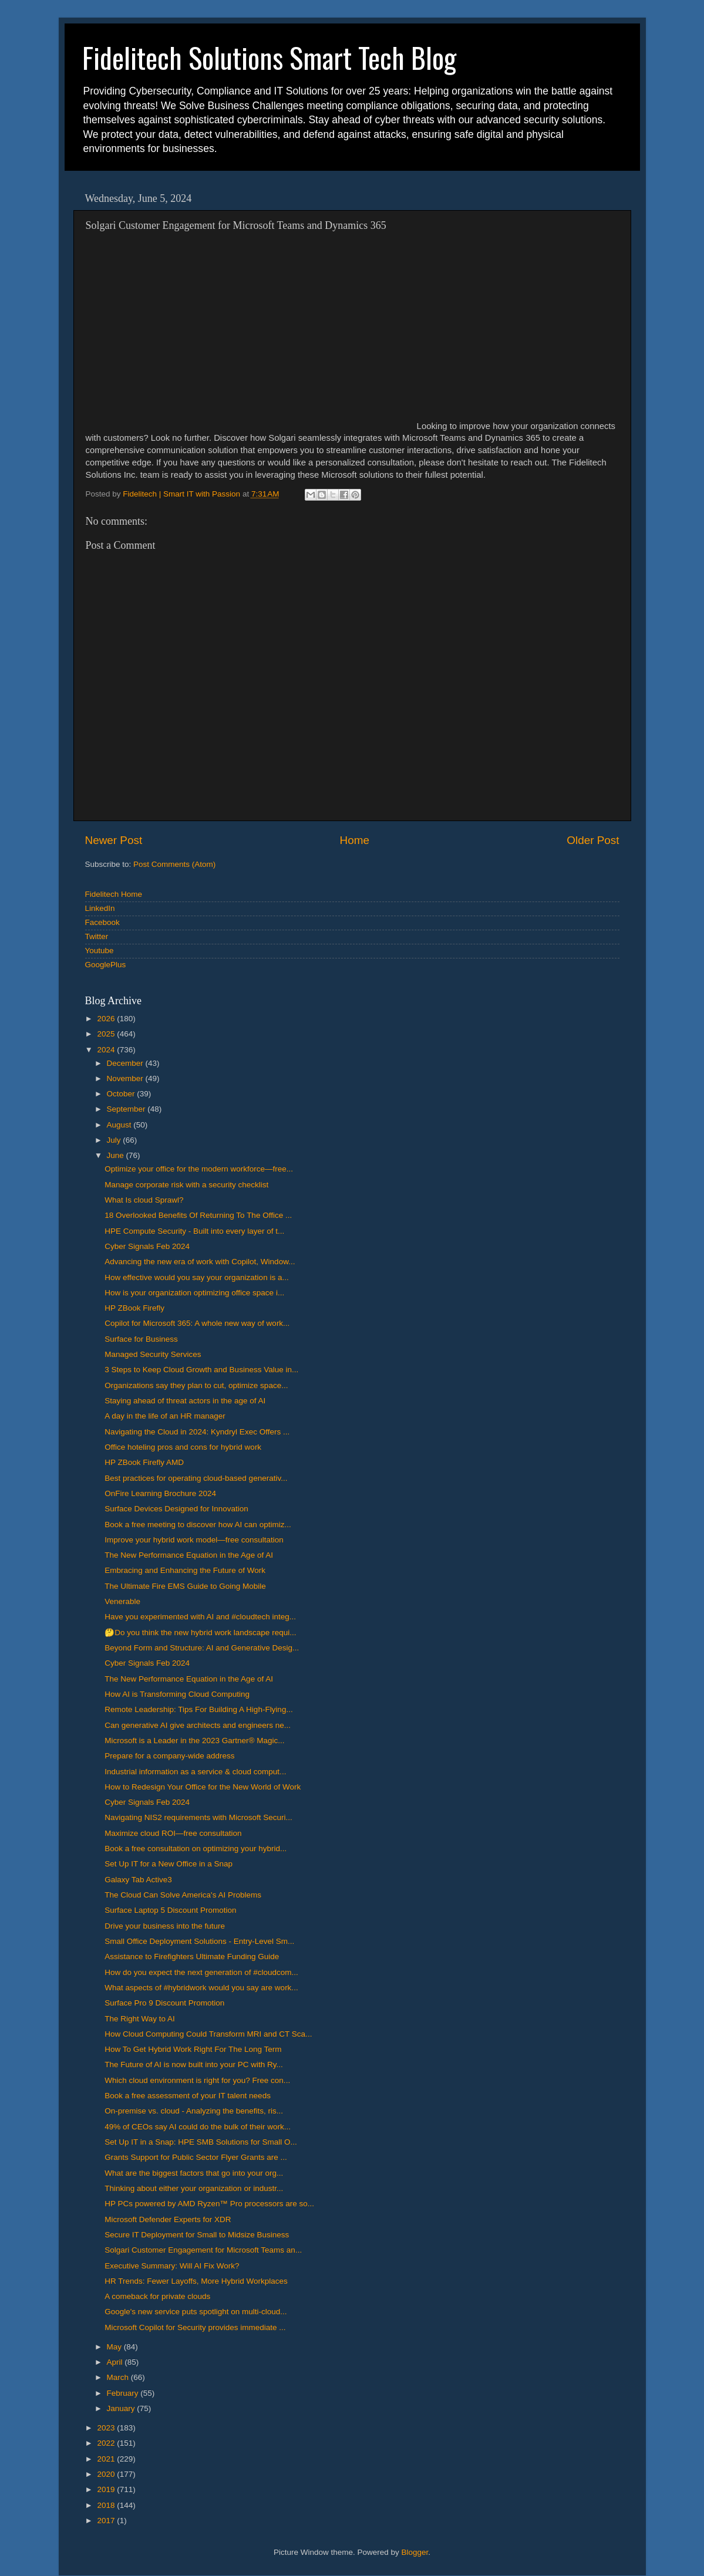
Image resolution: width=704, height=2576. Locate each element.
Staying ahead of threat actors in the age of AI (185, 1400)
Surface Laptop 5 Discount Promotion (170, 1910)
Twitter (97, 936)
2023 (107, 2427)
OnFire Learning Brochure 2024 (160, 1493)
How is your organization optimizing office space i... (194, 1292)
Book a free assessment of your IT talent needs (188, 2095)
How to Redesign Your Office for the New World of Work (203, 1786)
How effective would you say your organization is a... (196, 1277)
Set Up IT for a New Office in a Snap (169, 1863)
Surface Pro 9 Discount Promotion (164, 2002)
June (116, 1155)
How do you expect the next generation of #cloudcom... (201, 1972)
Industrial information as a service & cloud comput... (195, 1771)
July (115, 1140)
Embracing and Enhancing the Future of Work (185, 1570)
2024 (107, 1049)
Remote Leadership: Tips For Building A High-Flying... (198, 1709)
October (122, 1093)
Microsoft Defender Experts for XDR (168, 2219)
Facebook (102, 922)
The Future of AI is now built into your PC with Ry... (194, 2064)
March (119, 2377)
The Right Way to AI (140, 2018)
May (115, 2346)
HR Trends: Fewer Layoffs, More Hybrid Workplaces (196, 2281)
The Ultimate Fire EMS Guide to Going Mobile (185, 1586)
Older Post (593, 840)
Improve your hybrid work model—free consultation (194, 1539)
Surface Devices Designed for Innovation (176, 1508)
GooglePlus (105, 964)
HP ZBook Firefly (134, 1308)
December (126, 1063)
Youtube (99, 950)
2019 (107, 2489)
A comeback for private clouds (157, 2296)
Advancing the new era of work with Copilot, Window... (200, 1261)
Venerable (122, 1601)
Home (354, 840)
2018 (107, 2505)
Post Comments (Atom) (174, 864)
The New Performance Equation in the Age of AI (189, 1555)
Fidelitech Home (114, 894)
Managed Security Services (153, 1354)
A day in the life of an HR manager (165, 1416)
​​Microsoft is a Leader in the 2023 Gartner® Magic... (194, 1740)
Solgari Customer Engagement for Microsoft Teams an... (203, 2250)
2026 (107, 1018)
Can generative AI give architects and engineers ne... (198, 1725)
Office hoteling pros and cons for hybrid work (183, 1447)
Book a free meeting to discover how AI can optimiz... (198, 1524)
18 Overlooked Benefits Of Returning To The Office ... (198, 1215)
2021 (107, 2459)
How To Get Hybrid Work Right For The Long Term (193, 2049)
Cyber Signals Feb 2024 (147, 1246)
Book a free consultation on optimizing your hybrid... (196, 1848)
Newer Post (114, 840)
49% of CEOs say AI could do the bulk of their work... (198, 2126)
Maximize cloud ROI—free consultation (173, 1833)
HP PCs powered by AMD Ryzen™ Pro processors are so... (209, 2203)
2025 (107, 1033)
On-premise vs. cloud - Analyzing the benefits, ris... (194, 2110)
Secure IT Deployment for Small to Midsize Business (197, 2234)
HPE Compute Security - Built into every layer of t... (194, 1231)
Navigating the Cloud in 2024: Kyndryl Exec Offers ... (197, 1431)
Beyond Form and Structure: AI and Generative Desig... (202, 1647)
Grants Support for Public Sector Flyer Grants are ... (196, 2157)
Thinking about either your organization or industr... (194, 2188)
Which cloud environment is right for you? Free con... (197, 2080)
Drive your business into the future (165, 1926)
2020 (107, 2474)
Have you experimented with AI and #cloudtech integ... (200, 1616)
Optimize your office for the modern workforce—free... (199, 1168)
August (120, 1124)
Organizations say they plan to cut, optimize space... (196, 1385)
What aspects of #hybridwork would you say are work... (201, 1987)
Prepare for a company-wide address (169, 1755)
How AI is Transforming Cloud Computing (177, 1694)
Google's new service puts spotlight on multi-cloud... (196, 2311)
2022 (107, 2443)
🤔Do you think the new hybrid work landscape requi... (200, 1632)
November (126, 1078)
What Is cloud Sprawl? (144, 1200)
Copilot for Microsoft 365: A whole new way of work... (197, 1323)
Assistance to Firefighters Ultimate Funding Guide (192, 1956)
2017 (107, 2520)
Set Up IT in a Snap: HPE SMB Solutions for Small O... (201, 2142)
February (124, 2393)
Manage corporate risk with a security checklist (186, 1184)
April (116, 2362)
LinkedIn (100, 908)
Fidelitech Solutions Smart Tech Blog (269, 57)
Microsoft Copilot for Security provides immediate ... (195, 2327)
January (122, 2408)
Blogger (415, 2552)
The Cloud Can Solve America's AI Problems (183, 1894)
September (127, 1109)
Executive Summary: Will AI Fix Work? (172, 2265)
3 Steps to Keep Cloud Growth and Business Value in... (201, 1369)
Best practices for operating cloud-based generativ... (196, 1478)
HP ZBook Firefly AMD (144, 1462)
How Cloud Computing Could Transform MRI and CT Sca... (208, 2034)
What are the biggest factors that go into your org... (194, 2173)
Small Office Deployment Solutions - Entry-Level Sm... (199, 1941)
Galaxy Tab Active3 (138, 1879)
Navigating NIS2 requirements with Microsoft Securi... (198, 1817)
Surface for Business (141, 1339)
